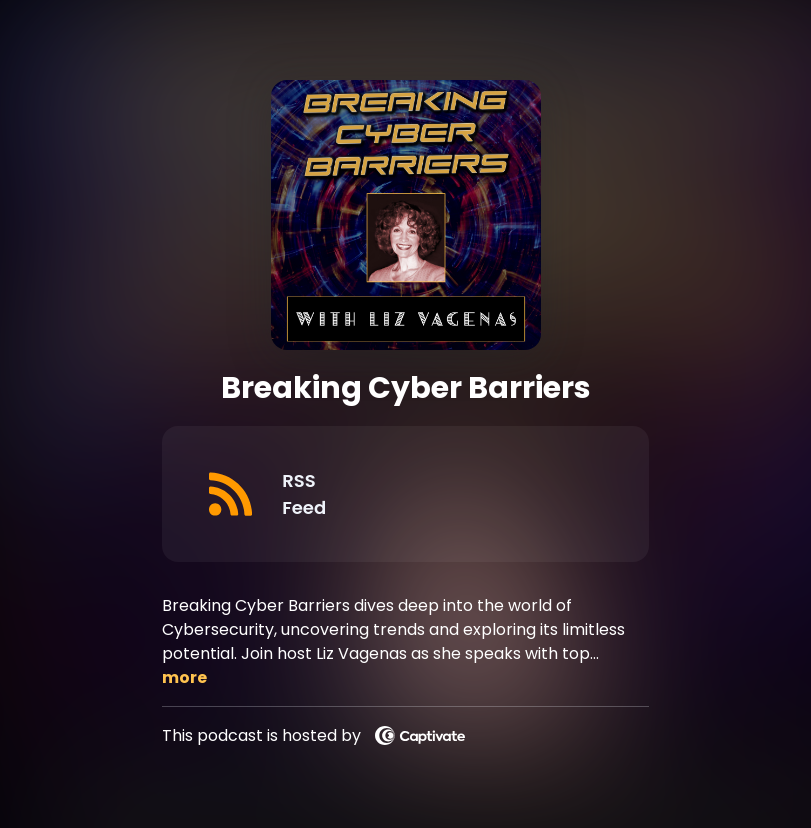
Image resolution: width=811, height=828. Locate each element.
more (184, 677)
